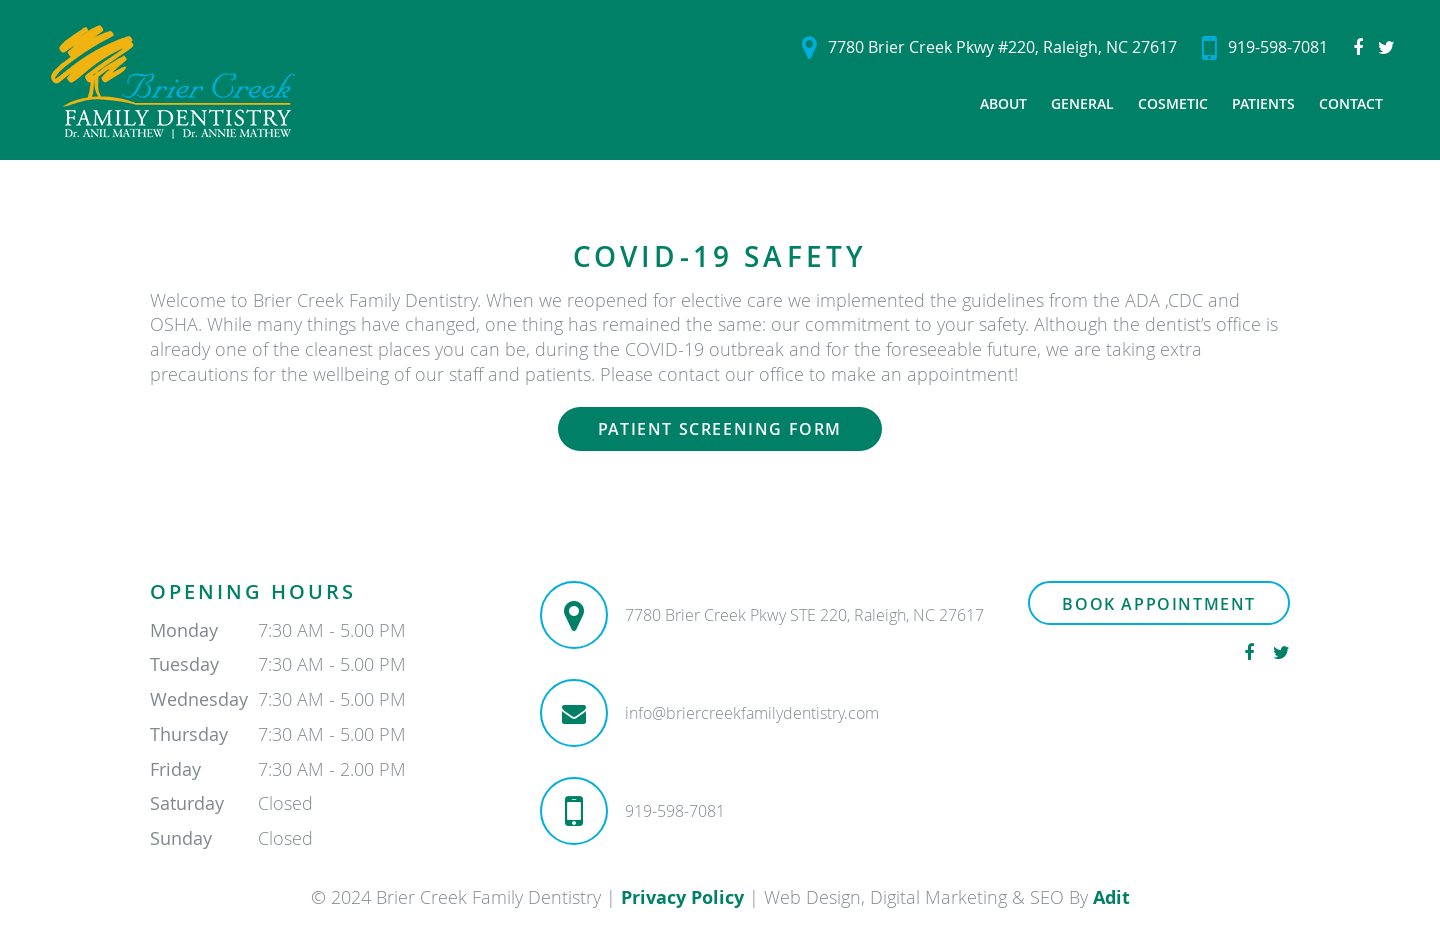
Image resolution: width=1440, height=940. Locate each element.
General (1082, 103)
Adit (1111, 897)
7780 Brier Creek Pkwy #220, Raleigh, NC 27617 (989, 47)
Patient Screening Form (720, 429)
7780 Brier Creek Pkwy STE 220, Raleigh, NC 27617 (804, 615)
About (1003, 103)
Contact (1351, 103)
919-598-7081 (1265, 47)
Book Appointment (1159, 604)
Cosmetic (1173, 103)
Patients (1263, 103)
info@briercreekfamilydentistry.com (752, 713)
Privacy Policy (682, 897)
